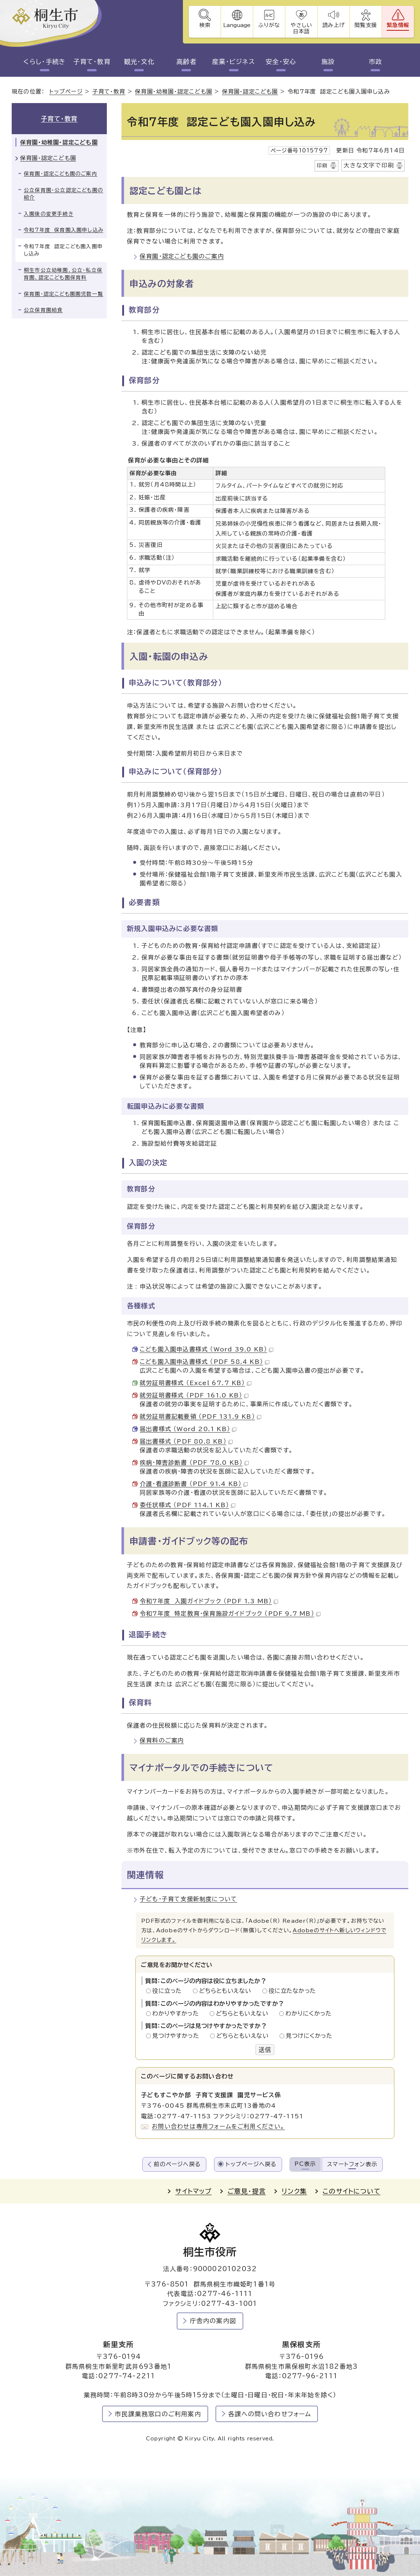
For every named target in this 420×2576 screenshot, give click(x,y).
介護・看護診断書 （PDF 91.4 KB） (194, 1484)
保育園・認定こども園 (250, 91)
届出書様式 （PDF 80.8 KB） (186, 1441)
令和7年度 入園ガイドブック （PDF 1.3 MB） (209, 1601)
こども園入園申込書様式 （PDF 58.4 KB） (204, 1362)
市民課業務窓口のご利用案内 (158, 2414)
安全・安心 (281, 61)
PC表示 (305, 2164)
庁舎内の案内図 (213, 2321)
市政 (375, 61)
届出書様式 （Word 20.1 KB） (188, 1429)
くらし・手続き (44, 61)
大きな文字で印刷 (369, 165)
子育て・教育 (91, 61)
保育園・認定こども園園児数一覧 (63, 293)
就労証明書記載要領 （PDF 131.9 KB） (200, 1416)
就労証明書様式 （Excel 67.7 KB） (195, 1383)
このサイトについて (351, 2191)
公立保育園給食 (43, 310)
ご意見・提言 (247, 2191)
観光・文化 (139, 61)
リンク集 (294, 2191)
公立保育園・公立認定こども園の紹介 (63, 194)
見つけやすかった (177, 2036)
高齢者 (186, 61)
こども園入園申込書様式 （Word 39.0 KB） (206, 1349)
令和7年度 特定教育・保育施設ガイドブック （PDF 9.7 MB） (230, 1613)
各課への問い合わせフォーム (269, 2414)
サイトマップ (193, 2191)
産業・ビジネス (233, 61)
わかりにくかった (308, 2013)
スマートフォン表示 (352, 2164)
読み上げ (333, 25)
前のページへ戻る (177, 2164)
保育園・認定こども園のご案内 (182, 256)
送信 (265, 2050)
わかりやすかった (177, 2013)
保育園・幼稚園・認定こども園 (173, 91)
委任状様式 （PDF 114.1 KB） (187, 1505)
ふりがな (269, 25)
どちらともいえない (227, 1991)
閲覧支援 (366, 25)
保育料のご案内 (162, 1740)
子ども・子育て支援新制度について (188, 1899)
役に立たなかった (292, 1991)
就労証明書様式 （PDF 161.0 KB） (194, 1395)
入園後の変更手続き (49, 213)
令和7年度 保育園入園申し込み (63, 229)
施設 (328, 61)
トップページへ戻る (251, 2164)
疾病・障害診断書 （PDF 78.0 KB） (194, 1462)
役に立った (169, 1991)
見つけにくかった (309, 2036)
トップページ (66, 91)
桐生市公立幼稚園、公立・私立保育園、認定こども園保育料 (63, 274)
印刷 (322, 165)
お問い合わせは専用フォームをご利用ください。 (218, 2126)
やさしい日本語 (301, 28)
